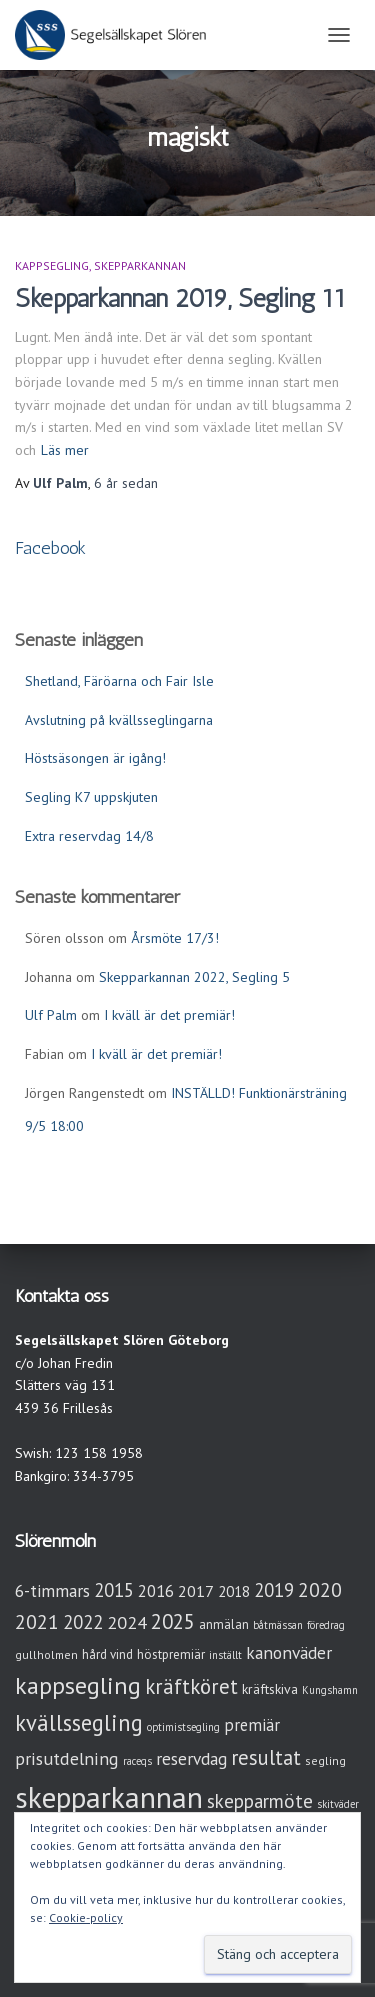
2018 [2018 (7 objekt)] (234, 1591)
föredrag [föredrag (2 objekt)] (326, 1625)
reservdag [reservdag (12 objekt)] (191, 1758)
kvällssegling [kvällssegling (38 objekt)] (79, 1722)
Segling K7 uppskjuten (91, 797)
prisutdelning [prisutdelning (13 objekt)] (67, 1758)
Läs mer (65, 450)
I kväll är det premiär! (169, 1015)
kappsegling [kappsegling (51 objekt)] (78, 1685)
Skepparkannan (140, 265)
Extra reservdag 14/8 (89, 836)
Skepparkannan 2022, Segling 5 (194, 977)
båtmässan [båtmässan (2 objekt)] (278, 1625)
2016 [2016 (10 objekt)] (156, 1591)
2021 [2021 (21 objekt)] (37, 1621)
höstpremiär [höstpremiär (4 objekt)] (171, 1654)
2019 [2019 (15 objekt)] (274, 1590)
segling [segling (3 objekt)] (325, 1760)
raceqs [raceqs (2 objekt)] (137, 1761)
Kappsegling (52, 265)
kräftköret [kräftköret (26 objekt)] (191, 1686)
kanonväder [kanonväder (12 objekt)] (289, 1652)
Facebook (50, 548)
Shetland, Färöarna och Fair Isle (119, 681)
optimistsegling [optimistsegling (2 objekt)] (183, 1727)
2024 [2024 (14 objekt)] (127, 1622)
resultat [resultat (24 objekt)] (266, 1757)
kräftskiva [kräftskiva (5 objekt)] (270, 1689)
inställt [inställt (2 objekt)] (225, 1655)
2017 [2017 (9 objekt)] (196, 1591)
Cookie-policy (86, 1917)
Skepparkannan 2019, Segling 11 (180, 298)
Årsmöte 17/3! (175, 938)
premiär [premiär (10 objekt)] (252, 1725)
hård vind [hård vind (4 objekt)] (107, 1654)
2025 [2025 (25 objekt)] (173, 1621)
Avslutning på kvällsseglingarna (119, 720)
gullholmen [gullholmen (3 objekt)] (46, 1654)
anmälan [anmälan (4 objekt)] (224, 1624)
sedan (126, 483)
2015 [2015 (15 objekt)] (114, 1590)
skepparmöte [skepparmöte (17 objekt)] (260, 1801)
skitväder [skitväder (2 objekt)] (338, 1804)
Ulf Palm (51, 1015)
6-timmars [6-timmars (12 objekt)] (52, 1590)
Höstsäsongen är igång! (95, 758)
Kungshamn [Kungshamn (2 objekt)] (330, 1690)
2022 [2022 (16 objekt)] (83, 1622)
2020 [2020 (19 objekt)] (320, 1589)
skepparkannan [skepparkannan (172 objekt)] (109, 1797)
